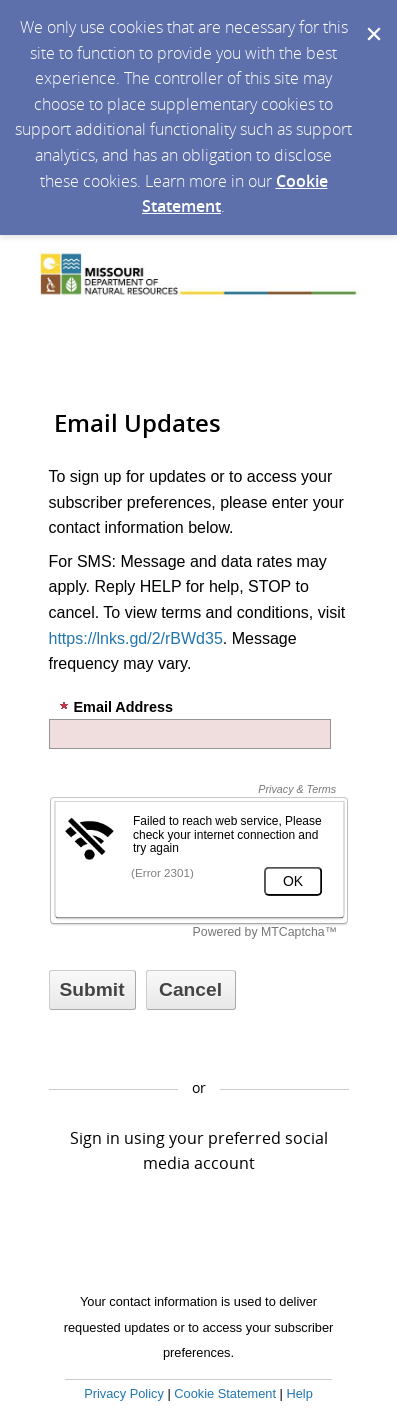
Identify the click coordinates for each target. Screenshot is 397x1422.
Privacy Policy (124, 1393)
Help (299, 1393)
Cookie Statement (225, 1393)
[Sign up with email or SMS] (92, 990)
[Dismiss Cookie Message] (372, 19)
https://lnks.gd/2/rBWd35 (136, 638)
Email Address (116, 707)
